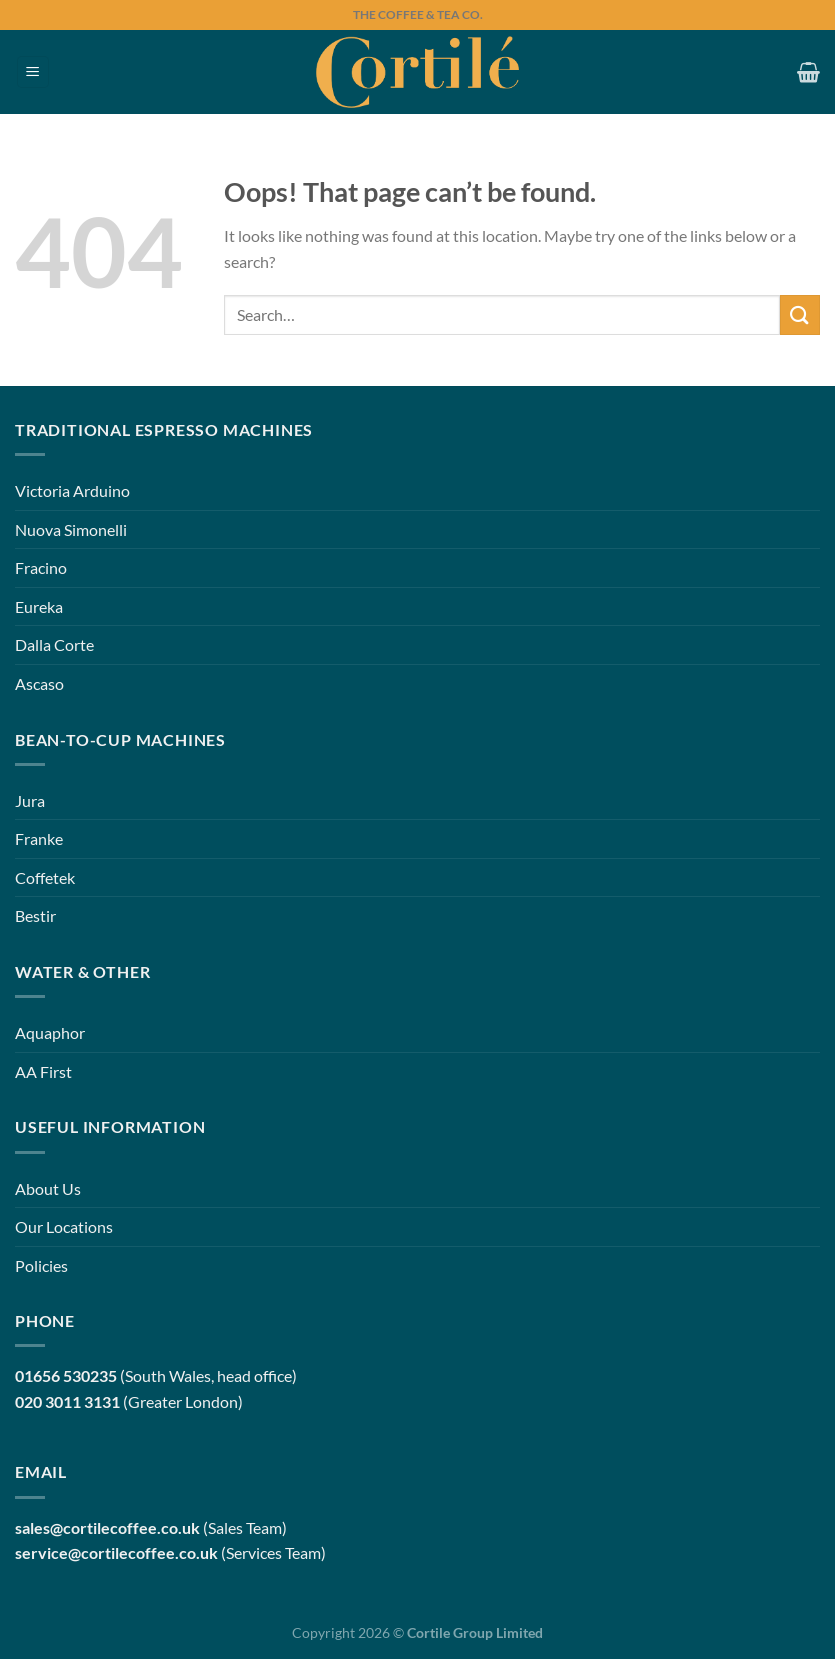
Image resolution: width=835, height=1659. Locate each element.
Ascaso (39, 683)
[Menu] (33, 72)
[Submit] (800, 314)
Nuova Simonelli (71, 529)
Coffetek (45, 877)
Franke (39, 838)
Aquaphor (50, 1032)
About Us (48, 1188)
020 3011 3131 (67, 1401)
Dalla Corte (54, 644)
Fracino (41, 567)
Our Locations (64, 1226)
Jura (30, 800)
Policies (41, 1265)
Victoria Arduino (72, 490)
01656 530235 (66, 1375)
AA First (43, 1071)
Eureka (39, 606)
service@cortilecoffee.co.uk (116, 1552)
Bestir (35, 915)
